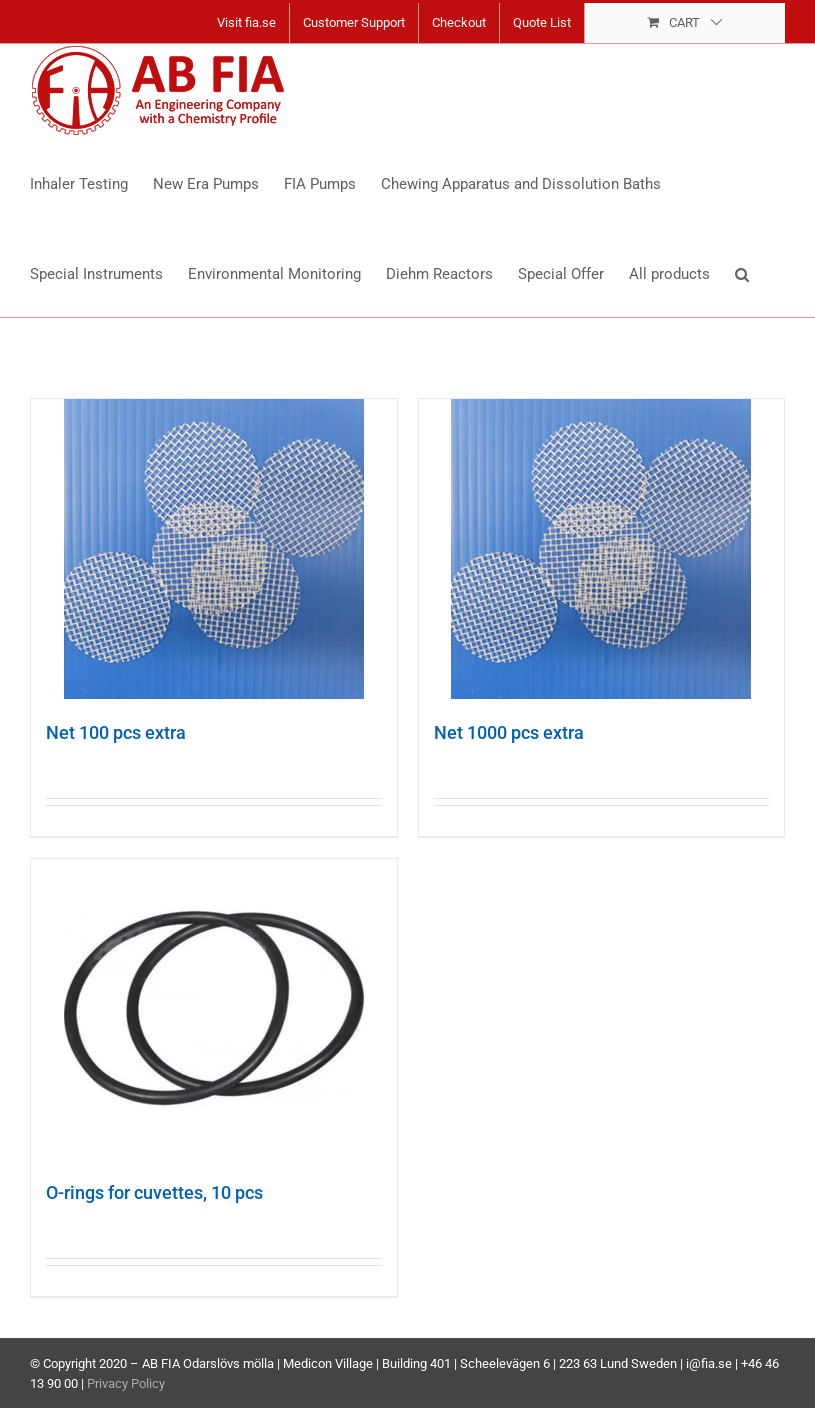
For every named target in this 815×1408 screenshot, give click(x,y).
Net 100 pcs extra (116, 732)
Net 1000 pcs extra (509, 732)
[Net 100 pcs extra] (214, 549)
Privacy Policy (126, 1383)
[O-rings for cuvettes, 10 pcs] (214, 1009)
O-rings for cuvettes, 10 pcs (154, 1192)
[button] (742, 272)
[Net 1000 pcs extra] (602, 549)
